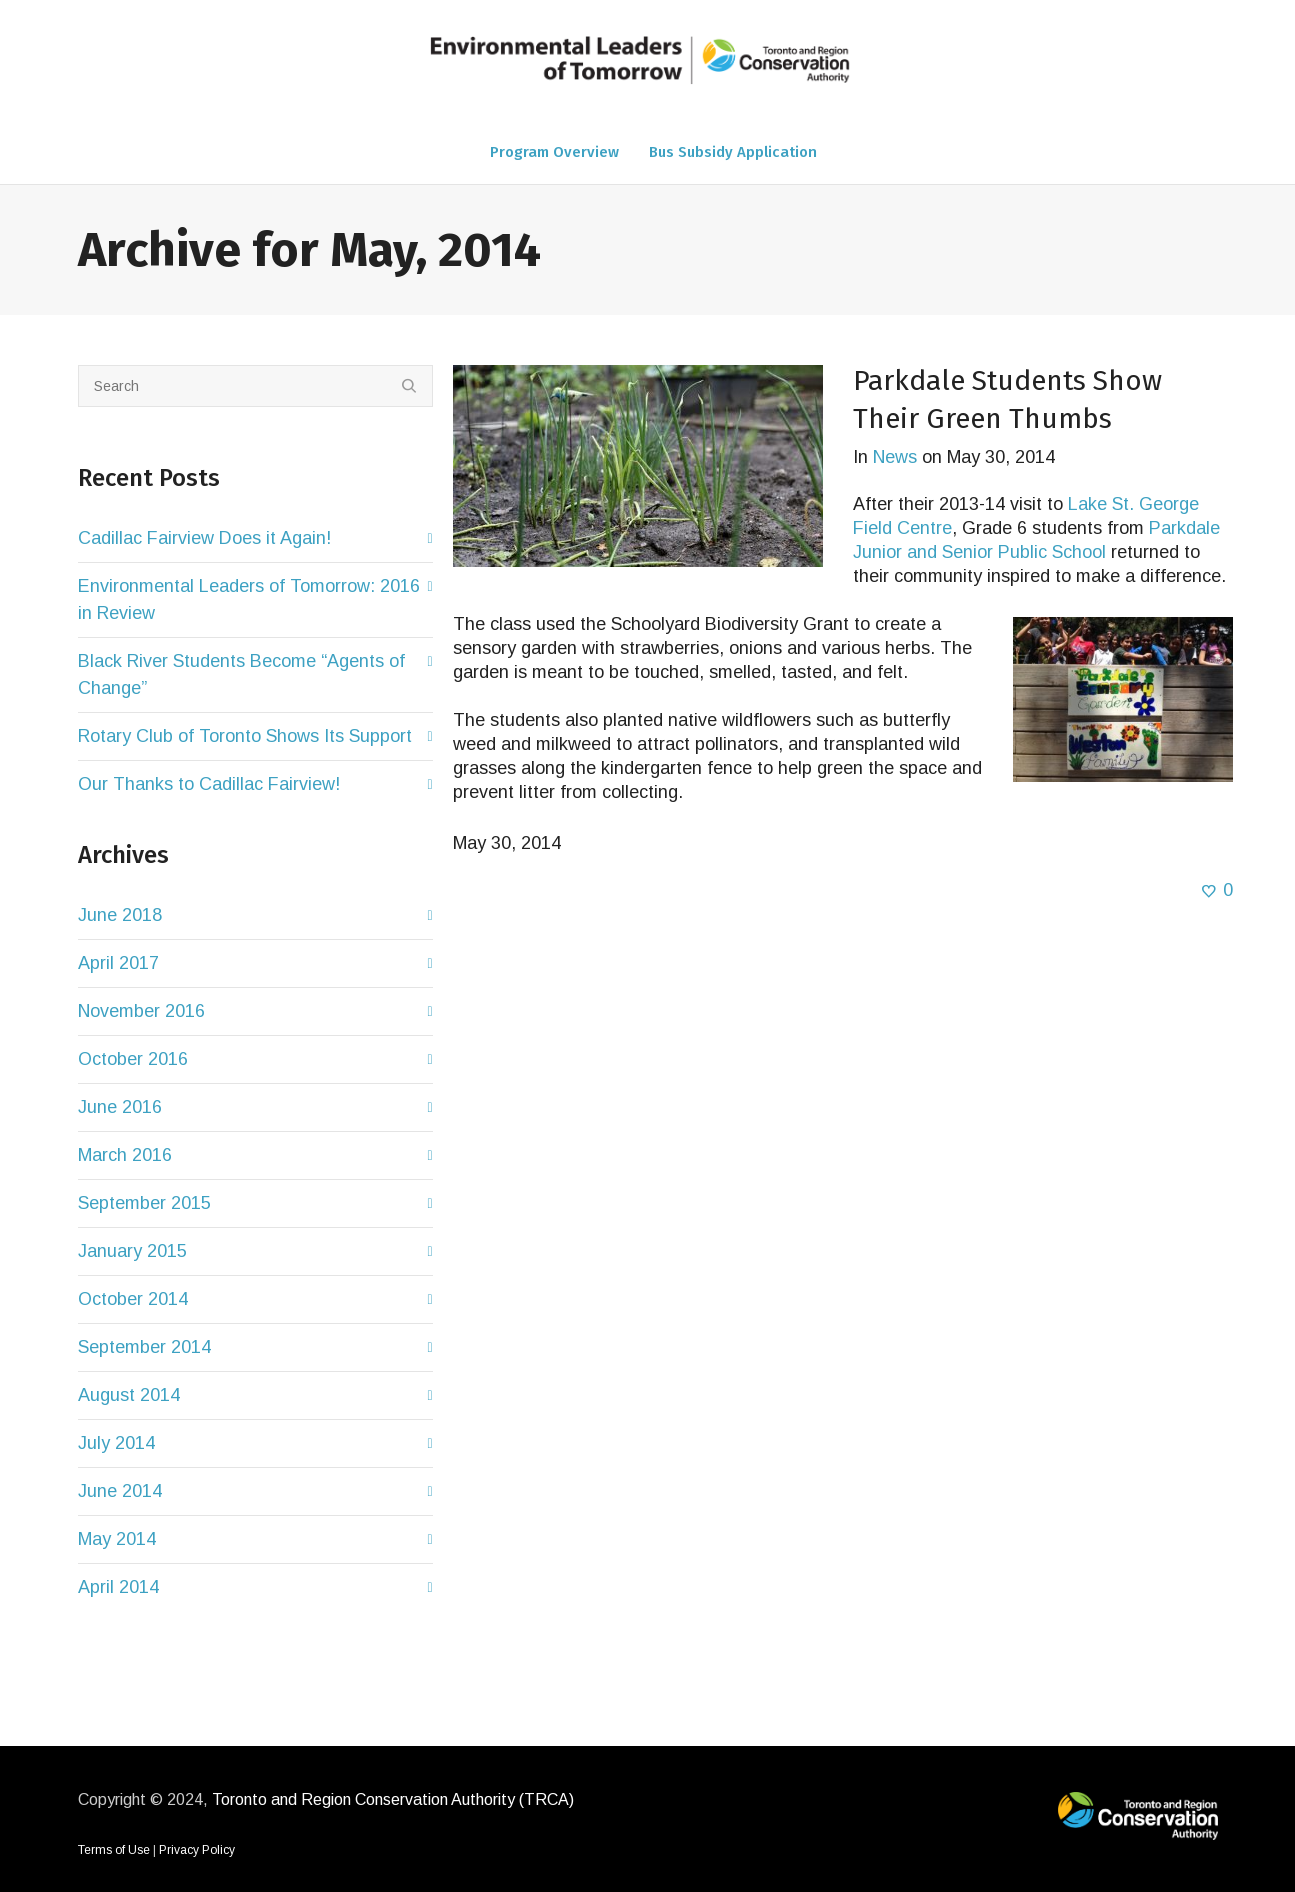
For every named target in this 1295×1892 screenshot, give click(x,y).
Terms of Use (114, 1850)
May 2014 (117, 1539)
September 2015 (144, 1203)
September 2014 (144, 1347)
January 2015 (132, 1251)
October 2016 (133, 1059)
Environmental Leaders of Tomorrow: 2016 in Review (249, 599)
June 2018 (120, 915)
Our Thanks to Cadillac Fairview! (209, 784)
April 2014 (118, 1587)
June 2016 (120, 1107)
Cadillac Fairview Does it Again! (204, 538)
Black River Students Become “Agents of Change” (241, 674)
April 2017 (118, 963)
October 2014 (133, 1299)
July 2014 (116, 1443)
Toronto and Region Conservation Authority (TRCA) (393, 1799)
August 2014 (129, 1395)
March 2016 (125, 1155)
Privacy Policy (197, 1850)
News (895, 457)
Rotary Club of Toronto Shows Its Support (245, 736)
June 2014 (120, 1491)
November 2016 (141, 1011)
